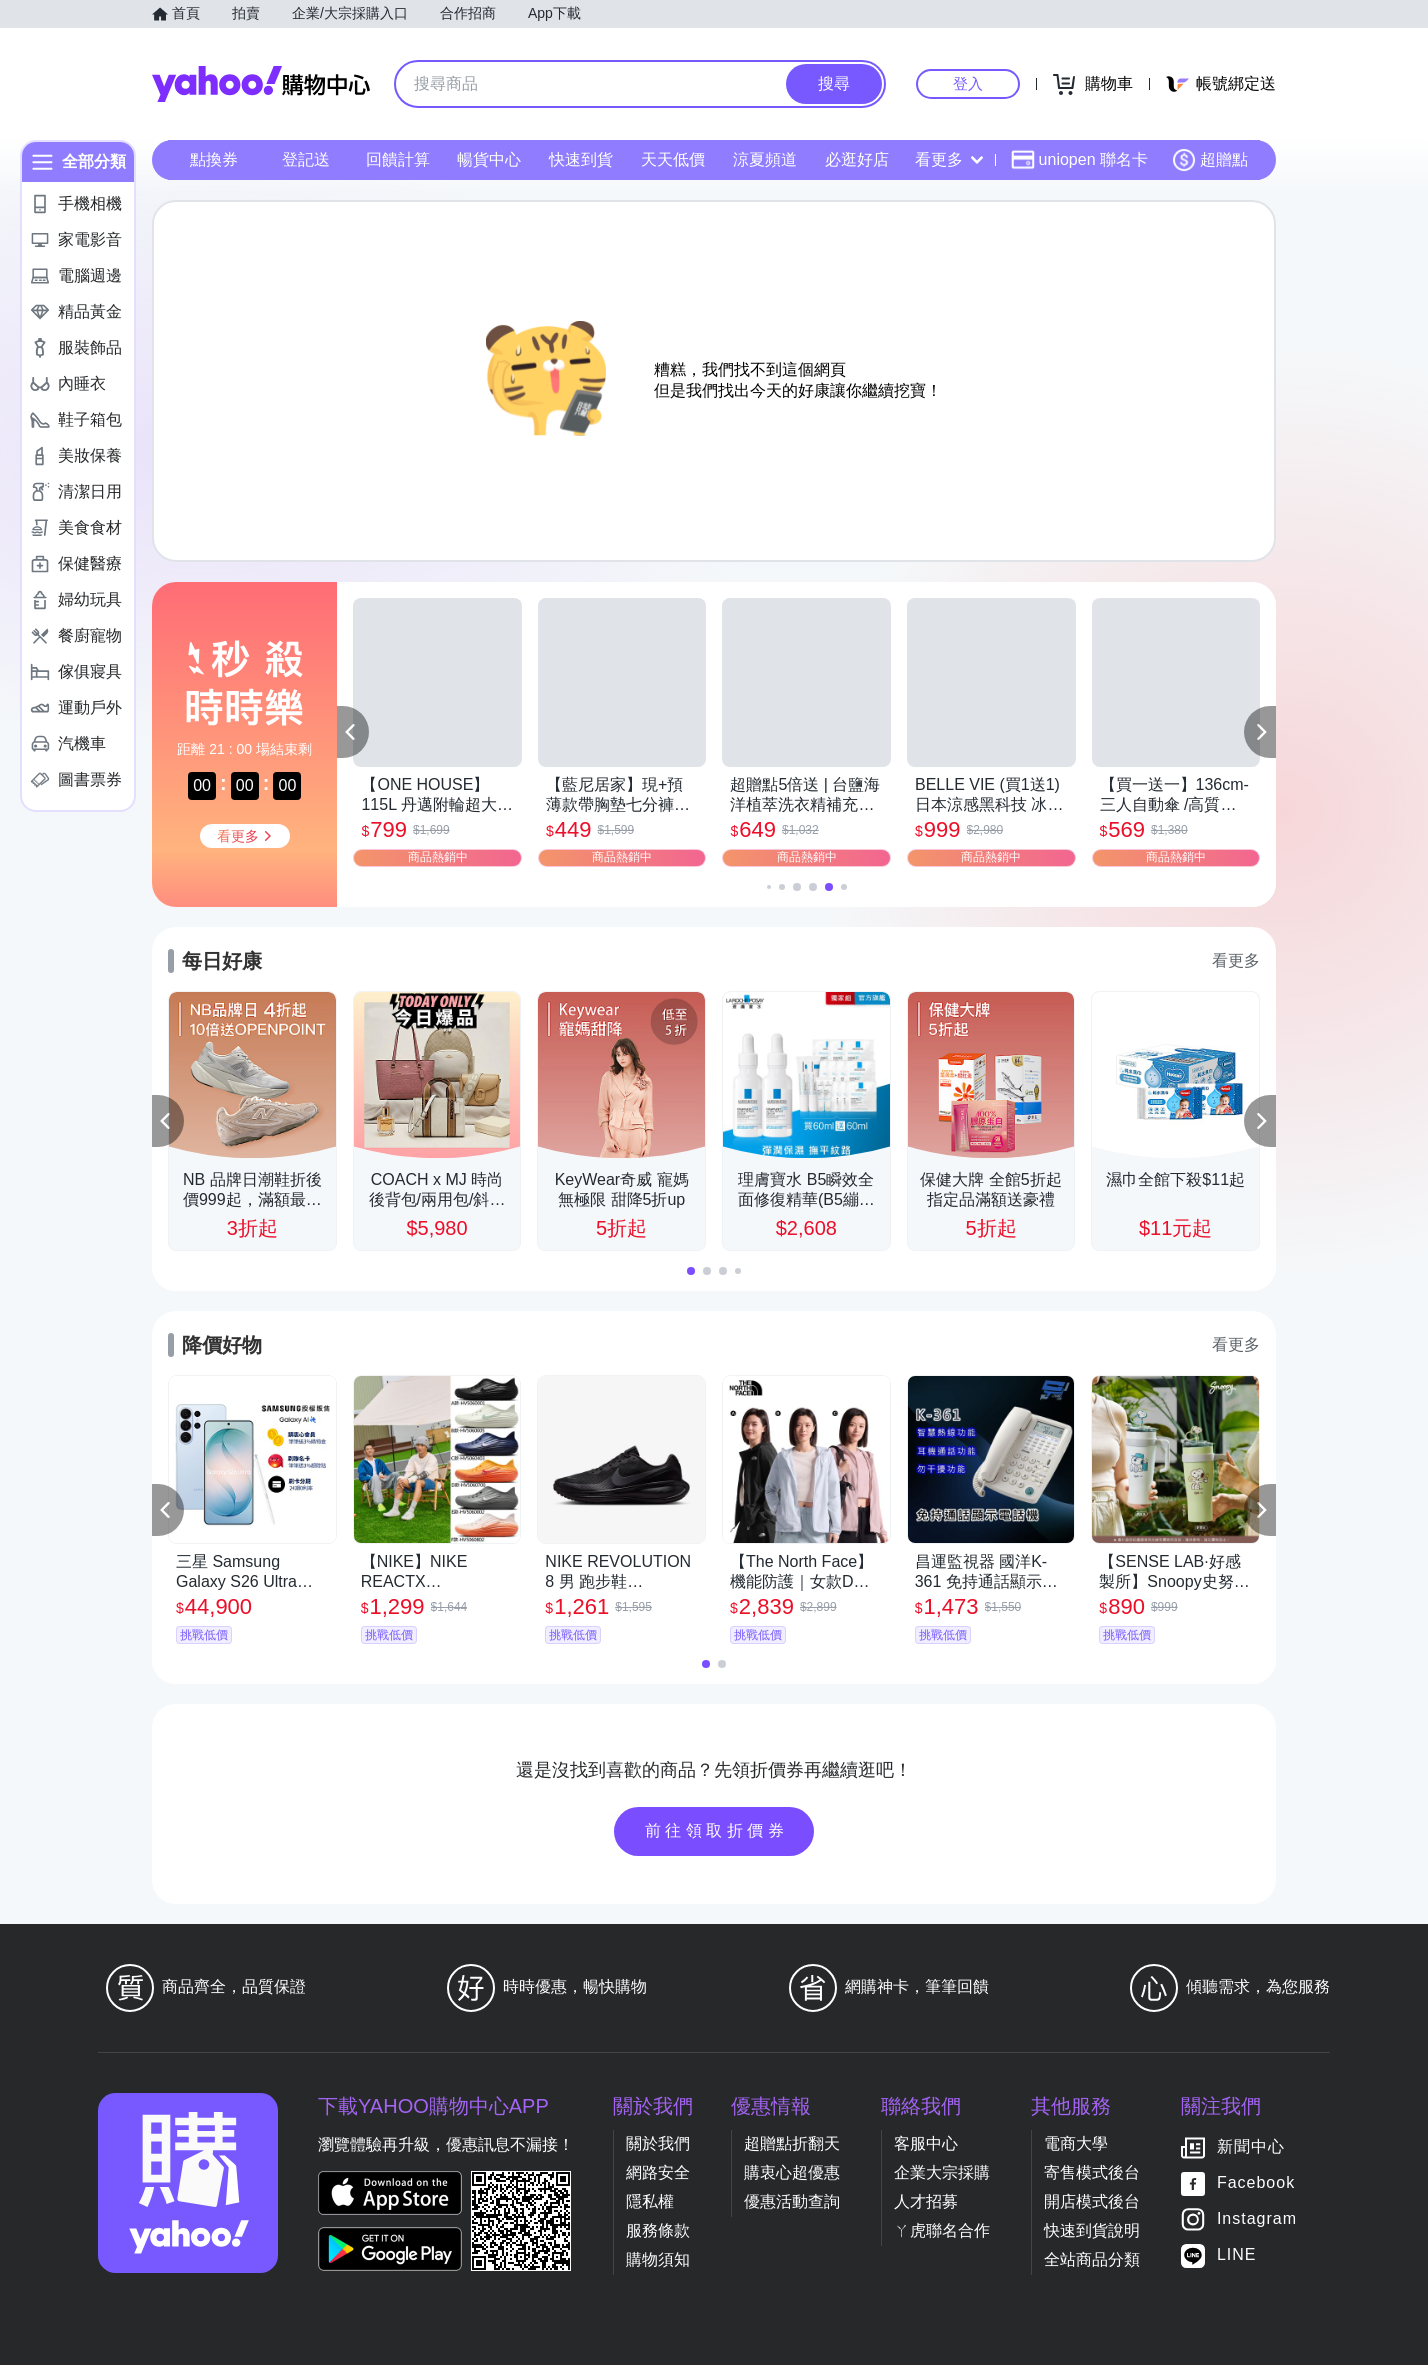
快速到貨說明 (1092, 2230)
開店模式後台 (1092, 2201)
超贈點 (1210, 160)
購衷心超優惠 (792, 2172)
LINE (1237, 2254)
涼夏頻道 (765, 159)
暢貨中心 (489, 159)
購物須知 (658, 2259)
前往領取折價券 (717, 1830)
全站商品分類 (1092, 2259)
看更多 (949, 159)
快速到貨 (581, 159)
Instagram (1257, 2218)
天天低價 (673, 159)
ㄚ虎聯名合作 (942, 2230)
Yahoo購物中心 (261, 84)
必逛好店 (857, 159)
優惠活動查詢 (792, 2201)
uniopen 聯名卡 (1079, 160)
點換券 (214, 159)
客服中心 (926, 2143)
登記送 (306, 159)
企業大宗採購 (942, 2172)
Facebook (1256, 2182)
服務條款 (658, 2230)
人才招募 (926, 2201)
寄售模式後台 (1092, 2172)
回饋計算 (398, 159)
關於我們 (658, 2143)
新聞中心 (1251, 2146)
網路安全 (658, 2172)
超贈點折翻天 (792, 2143)
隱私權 (650, 2201)
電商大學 (1076, 2143)
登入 (968, 83)
